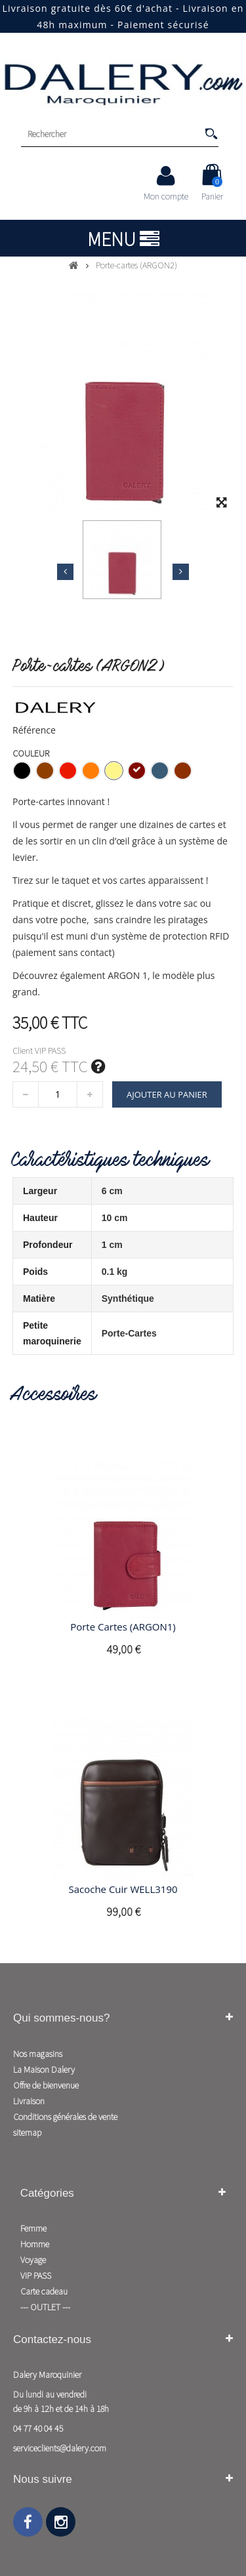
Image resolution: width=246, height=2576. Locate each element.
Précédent (65, 571)
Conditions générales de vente (65, 2117)
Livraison (29, 2101)
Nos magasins (37, 2054)
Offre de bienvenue (46, 2085)
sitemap (27, 2132)
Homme (34, 2244)
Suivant (180, 571)
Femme (33, 2228)
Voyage (33, 2260)
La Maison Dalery (44, 2069)
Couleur (31, 753)
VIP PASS (35, 2275)
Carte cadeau (44, 2291)
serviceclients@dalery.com (59, 2448)
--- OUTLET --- (45, 2307)
